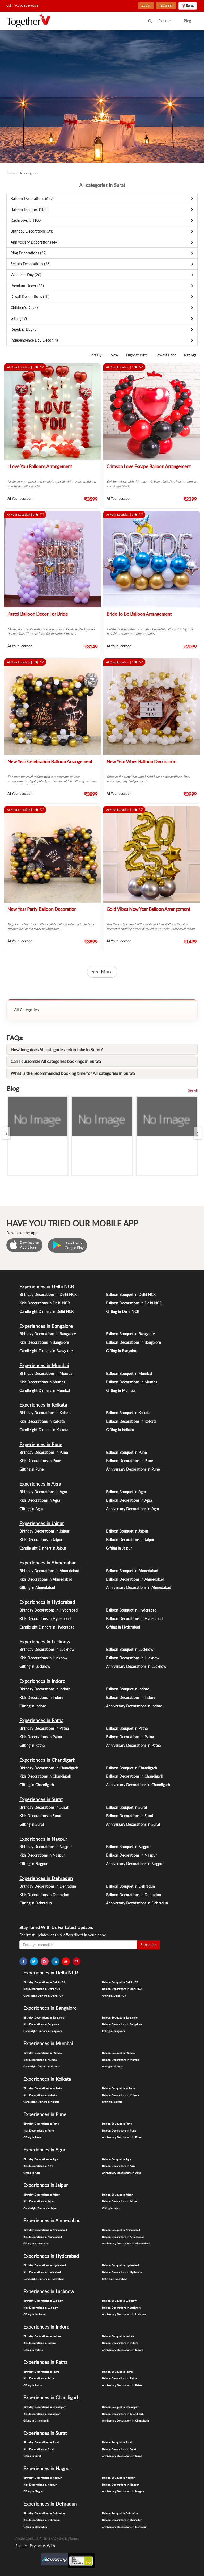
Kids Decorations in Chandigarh (45, 1776)
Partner (44, 2538)
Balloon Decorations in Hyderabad (134, 1618)
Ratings (190, 355)
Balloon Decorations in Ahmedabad (135, 1579)
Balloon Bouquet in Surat (126, 1807)
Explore (164, 21)
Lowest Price (166, 355)
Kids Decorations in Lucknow (43, 1658)
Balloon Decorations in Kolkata (131, 1421)
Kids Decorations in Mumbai (42, 1382)
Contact (32, 2538)
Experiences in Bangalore (46, 1326)
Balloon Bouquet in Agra (126, 1492)
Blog (187, 21)
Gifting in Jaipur (119, 1548)
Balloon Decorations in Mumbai (132, 1382)
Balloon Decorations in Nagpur (131, 1855)
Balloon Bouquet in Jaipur (127, 1531)
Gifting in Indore (32, 1706)
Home (10, 173)
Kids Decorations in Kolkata (42, 1421)
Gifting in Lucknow (34, 1666)
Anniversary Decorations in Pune (133, 1469)
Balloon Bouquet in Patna (127, 1728)
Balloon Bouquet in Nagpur (128, 1846)
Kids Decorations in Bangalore (44, 1342)
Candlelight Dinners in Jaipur (42, 1548)
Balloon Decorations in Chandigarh (134, 1776)
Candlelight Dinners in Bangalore (46, 1351)
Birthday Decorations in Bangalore (47, 1334)
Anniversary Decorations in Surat (133, 1824)
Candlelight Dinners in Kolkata (43, 1430)
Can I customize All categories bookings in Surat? (56, 1061)
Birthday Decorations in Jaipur (44, 1531)
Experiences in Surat (41, 1799)
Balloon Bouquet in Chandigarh (131, 1768)
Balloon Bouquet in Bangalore (130, 1334)
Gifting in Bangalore (122, 1351)
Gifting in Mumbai (120, 1390)
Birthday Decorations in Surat (43, 1807)
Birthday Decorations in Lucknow (46, 1649)
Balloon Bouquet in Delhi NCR (131, 1294)
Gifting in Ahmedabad (37, 1587)
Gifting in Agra (31, 1509)
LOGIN (146, 5)
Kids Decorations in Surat (40, 1816)
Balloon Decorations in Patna (130, 1737)
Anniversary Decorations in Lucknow (136, 1666)
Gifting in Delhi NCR (122, 1311)
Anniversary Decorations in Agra (132, 1509)
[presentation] (6, 1133)
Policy (64, 2538)
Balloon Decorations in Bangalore (133, 1342)
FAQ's (55, 2538)
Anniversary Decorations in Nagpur (135, 1863)
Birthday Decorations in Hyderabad (48, 1610)
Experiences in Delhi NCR (46, 1286)
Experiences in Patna (41, 1720)
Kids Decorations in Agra (39, 1500)
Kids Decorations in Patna (40, 1737)
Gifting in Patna (32, 1745)
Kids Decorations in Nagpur (42, 1855)
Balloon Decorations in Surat (129, 1816)
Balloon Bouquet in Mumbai (129, 1373)
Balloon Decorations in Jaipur (130, 1539)
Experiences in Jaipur (41, 1523)
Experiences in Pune (40, 1444)
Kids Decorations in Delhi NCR (44, 1303)
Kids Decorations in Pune (40, 1460)
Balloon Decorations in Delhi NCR (134, 1303)
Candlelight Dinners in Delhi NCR (46, 1311)
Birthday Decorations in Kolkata (45, 1413)
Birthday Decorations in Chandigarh (48, 1768)
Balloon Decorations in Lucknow (132, 1658)
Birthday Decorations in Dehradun (47, 1886)
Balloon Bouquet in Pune (126, 1452)
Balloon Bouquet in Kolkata (128, 1413)
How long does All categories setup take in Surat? (57, 1049)
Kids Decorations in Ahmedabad (45, 1579)
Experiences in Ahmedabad (47, 1563)
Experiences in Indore (42, 1681)
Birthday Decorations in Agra (43, 1492)
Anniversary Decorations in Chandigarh (138, 1784)
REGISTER (166, 5)
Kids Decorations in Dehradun (44, 1895)
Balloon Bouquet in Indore (127, 1689)
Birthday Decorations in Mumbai (46, 1373)
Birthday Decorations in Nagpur (45, 1846)
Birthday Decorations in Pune (43, 1452)
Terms (74, 2538)
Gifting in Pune (31, 1469)
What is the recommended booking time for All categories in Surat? (73, 1073)
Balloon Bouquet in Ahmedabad (132, 1570)
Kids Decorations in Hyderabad (45, 1618)
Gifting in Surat (31, 1824)
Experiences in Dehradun (46, 1878)
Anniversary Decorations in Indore (134, 1706)
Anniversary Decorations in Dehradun (137, 1903)
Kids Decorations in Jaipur (40, 1539)
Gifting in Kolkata (120, 1430)
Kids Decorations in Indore (41, 1697)
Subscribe (148, 1945)
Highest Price (137, 355)
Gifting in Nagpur (33, 1863)
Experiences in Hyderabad (47, 1602)
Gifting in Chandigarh (36, 1784)
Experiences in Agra (40, 1484)
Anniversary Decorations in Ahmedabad (138, 1587)
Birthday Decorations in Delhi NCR (48, 1294)
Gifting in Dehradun (35, 1903)
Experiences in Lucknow (44, 1641)
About (20, 2538)
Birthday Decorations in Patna (44, 1728)
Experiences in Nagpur (43, 1839)
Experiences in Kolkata (43, 1405)
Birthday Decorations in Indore (44, 1689)
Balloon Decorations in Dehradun (133, 1895)
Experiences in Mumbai (44, 1365)
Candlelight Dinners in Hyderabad (46, 1627)
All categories (29, 173)
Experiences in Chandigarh (47, 1760)
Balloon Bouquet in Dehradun (130, 1886)
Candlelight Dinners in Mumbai (44, 1390)
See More (102, 971)
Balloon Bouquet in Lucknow (129, 1649)
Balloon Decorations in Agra (129, 1500)
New (114, 355)
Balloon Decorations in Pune (129, 1460)
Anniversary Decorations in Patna (133, 1745)
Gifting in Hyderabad (123, 1627)
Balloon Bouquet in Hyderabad (131, 1610)
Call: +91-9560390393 (22, 5)
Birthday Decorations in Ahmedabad (49, 1570)
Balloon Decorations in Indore (130, 1697)
